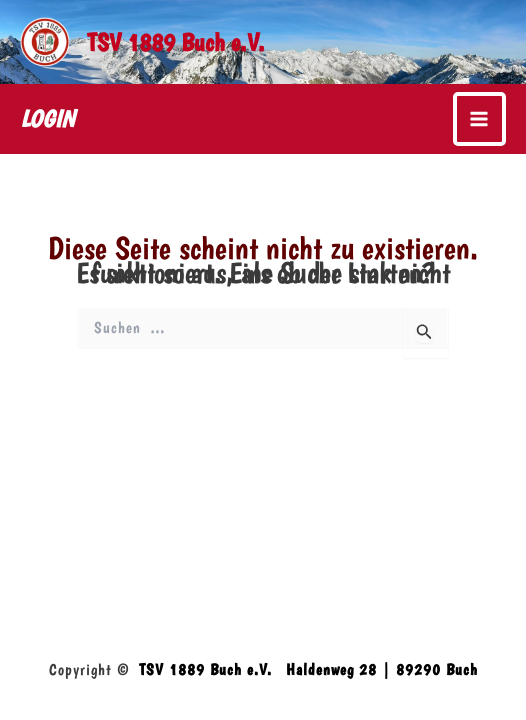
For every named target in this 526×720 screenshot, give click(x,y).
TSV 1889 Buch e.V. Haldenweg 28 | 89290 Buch (308, 669)
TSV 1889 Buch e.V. (176, 42)
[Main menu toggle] (480, 119)
